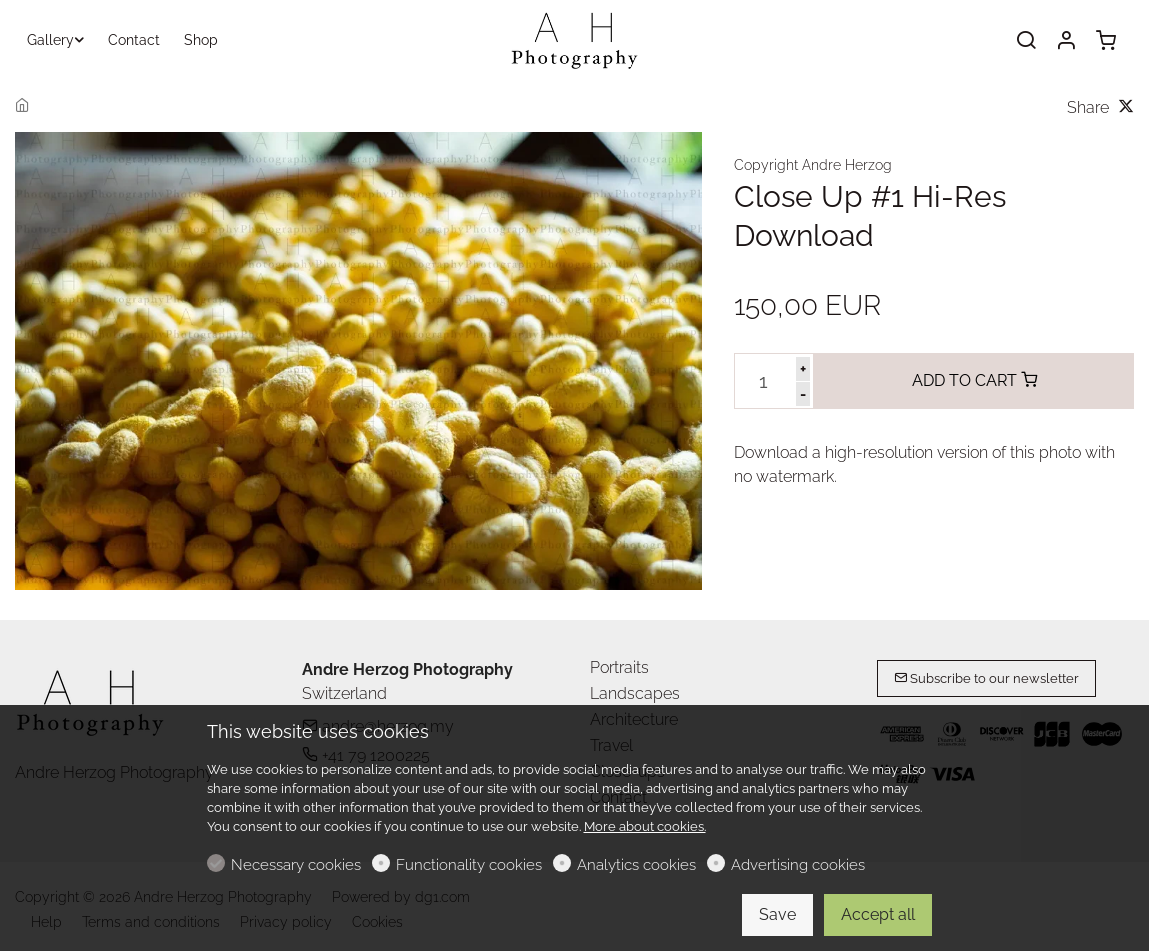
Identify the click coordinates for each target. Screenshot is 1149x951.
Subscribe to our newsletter (986, 678)
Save (777, 914)
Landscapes (635, 693)
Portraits (619, 667)
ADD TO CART (974, 380)
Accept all (878, 914)
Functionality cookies (469, 865)
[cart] (1106, 41)
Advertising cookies (798, 865)
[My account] (1066, 41)
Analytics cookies (636, 865)
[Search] (1026, 41)
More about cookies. (645, 826)
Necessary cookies (296, 865)
